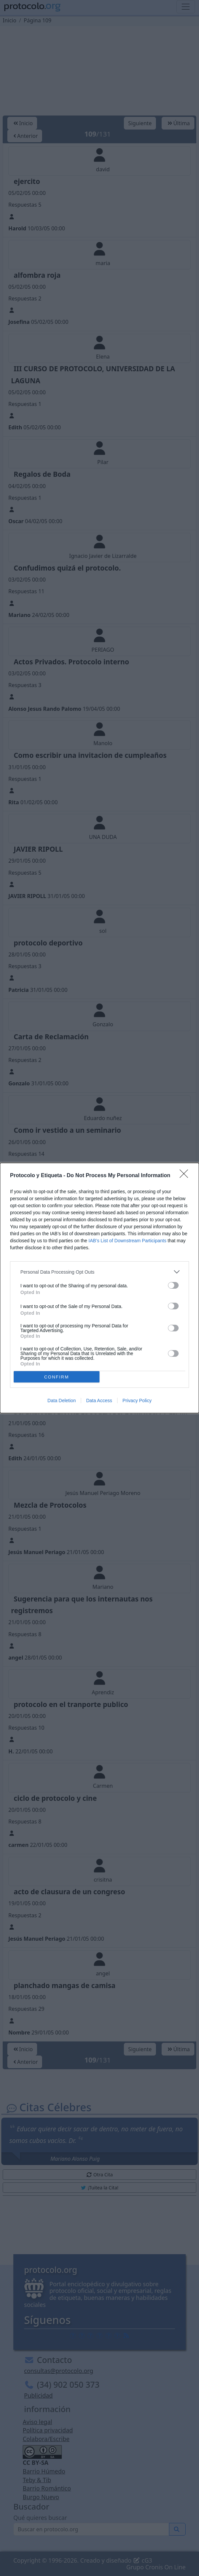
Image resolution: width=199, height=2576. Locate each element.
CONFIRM (56, 1376)
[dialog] (99, 1288)
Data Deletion (61, 1400)
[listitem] (99, 1271)
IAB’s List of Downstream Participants (127, 1240)
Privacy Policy (137, 1400)
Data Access (99, 1400)
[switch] (173, 1285)
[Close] (186, 1175)
